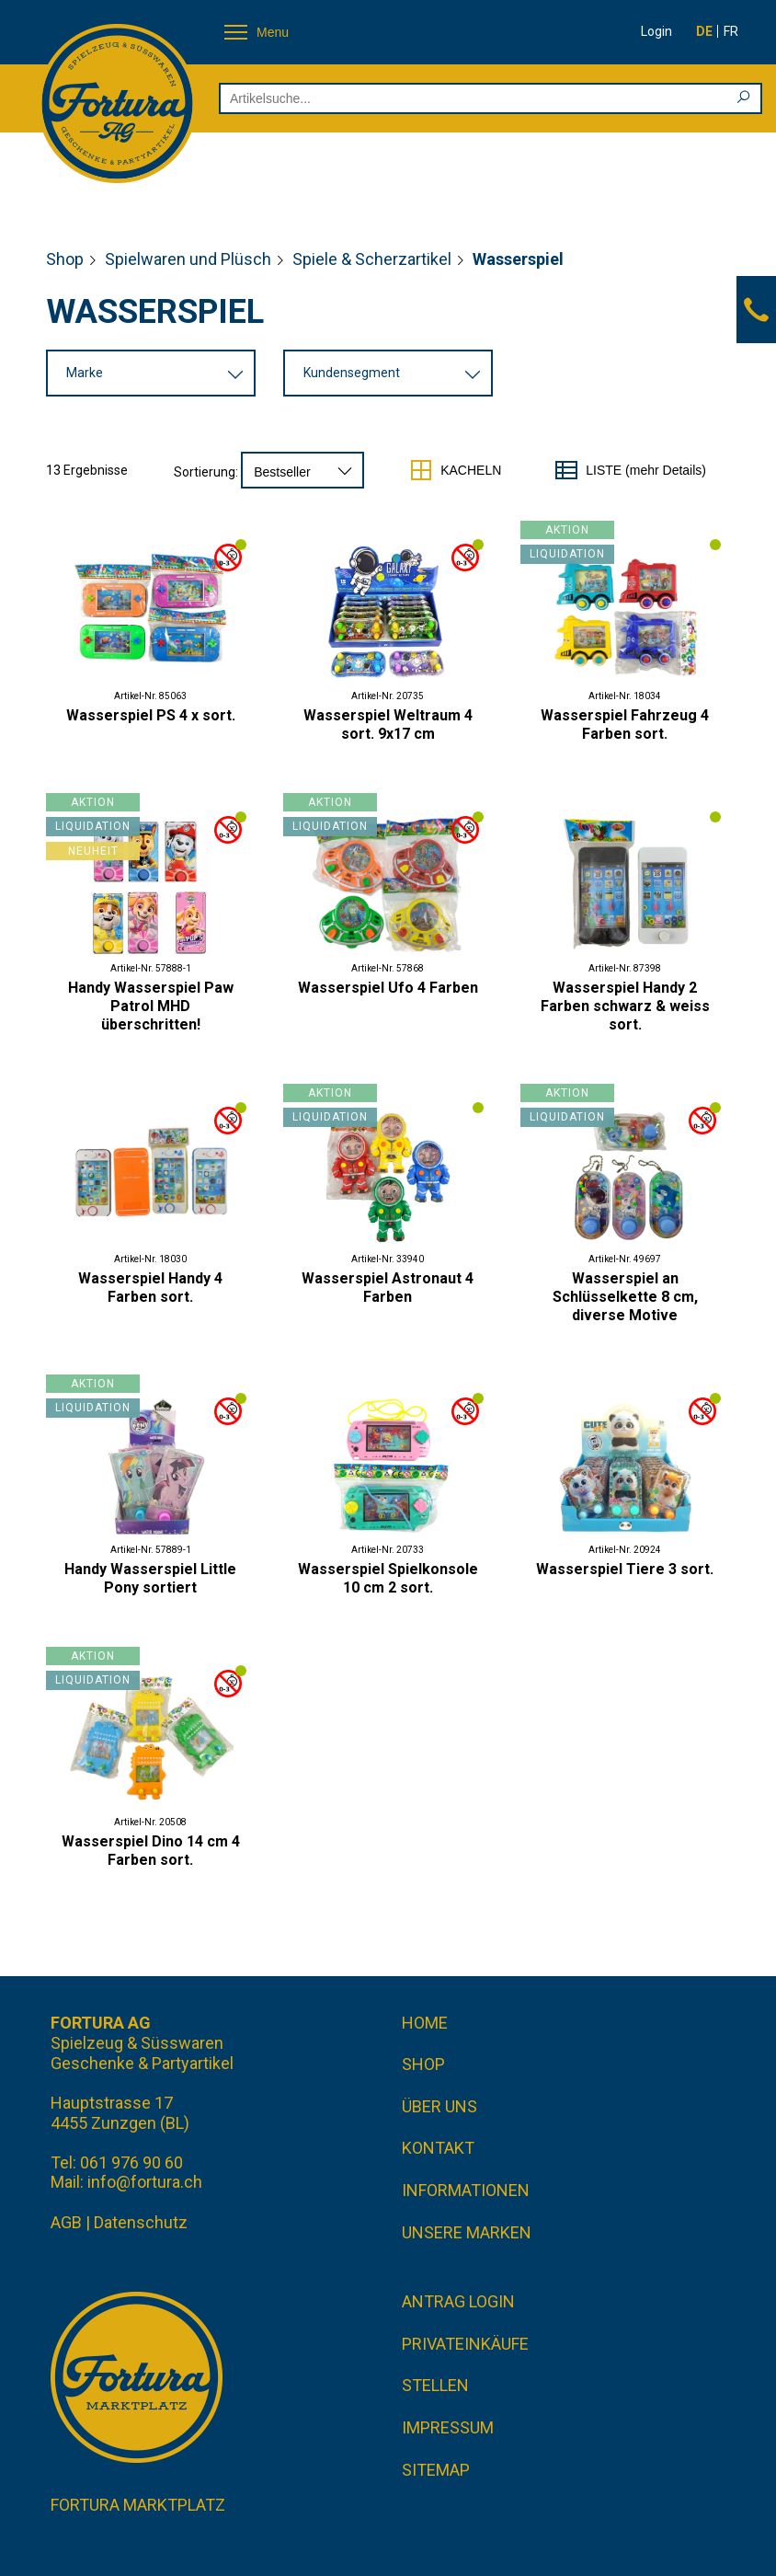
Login (656, 31)
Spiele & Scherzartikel (371, 259)
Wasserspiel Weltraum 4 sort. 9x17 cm (388, 724)
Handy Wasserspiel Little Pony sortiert (150, 1578)
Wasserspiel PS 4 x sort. (150, 715)
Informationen (466, 2190)
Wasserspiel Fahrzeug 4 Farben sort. (625, 724)
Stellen (435, 2385)
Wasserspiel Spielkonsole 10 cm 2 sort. (388, 1578)
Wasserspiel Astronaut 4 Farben (388, 1287)
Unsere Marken (466, 2232)
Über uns (439, 2106)
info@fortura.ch (144, 2181)
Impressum (448, 2427)
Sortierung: (206, 472)
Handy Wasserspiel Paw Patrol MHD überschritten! (151, 1006)
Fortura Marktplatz (138, 2504)
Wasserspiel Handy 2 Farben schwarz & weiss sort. (625, 1006)
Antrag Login (458, 2301)
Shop (65, 259)
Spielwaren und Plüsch (188, 259)
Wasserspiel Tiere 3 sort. (624, 1569)
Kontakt (438, 2147)
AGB (66, 2222)
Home (425, 2022)
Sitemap (436, 2469)
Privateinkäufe (465, 2343)
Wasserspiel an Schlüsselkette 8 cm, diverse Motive (625, 1297)
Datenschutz (141, 2222)
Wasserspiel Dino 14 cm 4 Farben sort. (151, 1851)
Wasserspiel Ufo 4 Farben (388, 987)
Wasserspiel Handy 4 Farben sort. (150, 1287)
